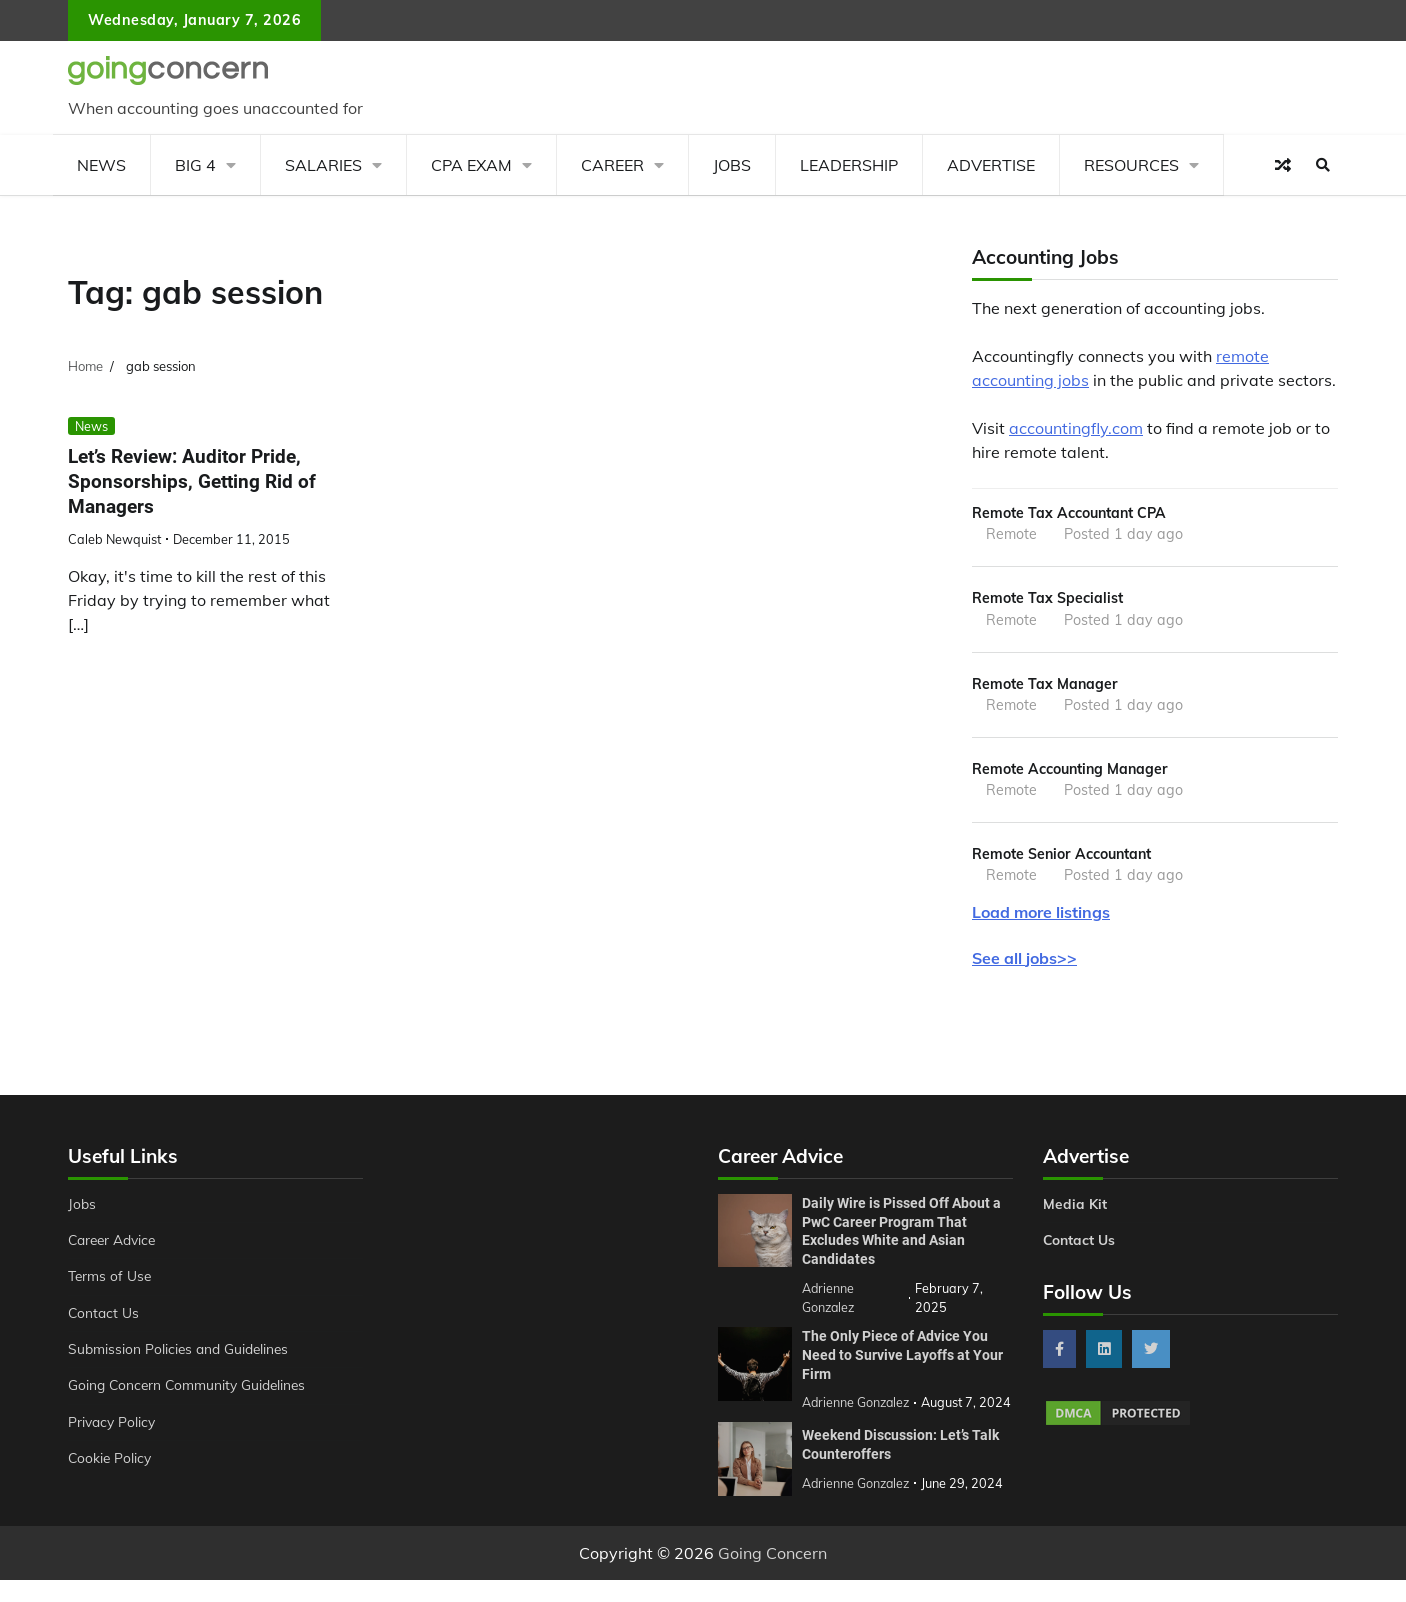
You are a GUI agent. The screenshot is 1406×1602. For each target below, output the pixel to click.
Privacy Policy (113, 1427)
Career (612, 165)
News (101, 165)
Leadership (849, 165)
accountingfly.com (1076, 428)
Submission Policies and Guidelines (182, 1354)
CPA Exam (471, 165)
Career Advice (115, 1245)
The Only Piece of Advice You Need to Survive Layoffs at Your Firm (902, 1357)
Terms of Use (111, 1281)
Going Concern (772, 1575)
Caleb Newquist (114, 539)
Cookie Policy (111, 1463)
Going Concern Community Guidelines (191, 1390)
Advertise (991, 165)
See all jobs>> (1024, 962)
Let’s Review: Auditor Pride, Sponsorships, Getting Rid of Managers (192, 481)
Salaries (323, 165)
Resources (1131, 165)
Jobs (732, 165)
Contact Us (104, 1318)
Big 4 (195, 165)
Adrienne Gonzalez (857, 1504)
